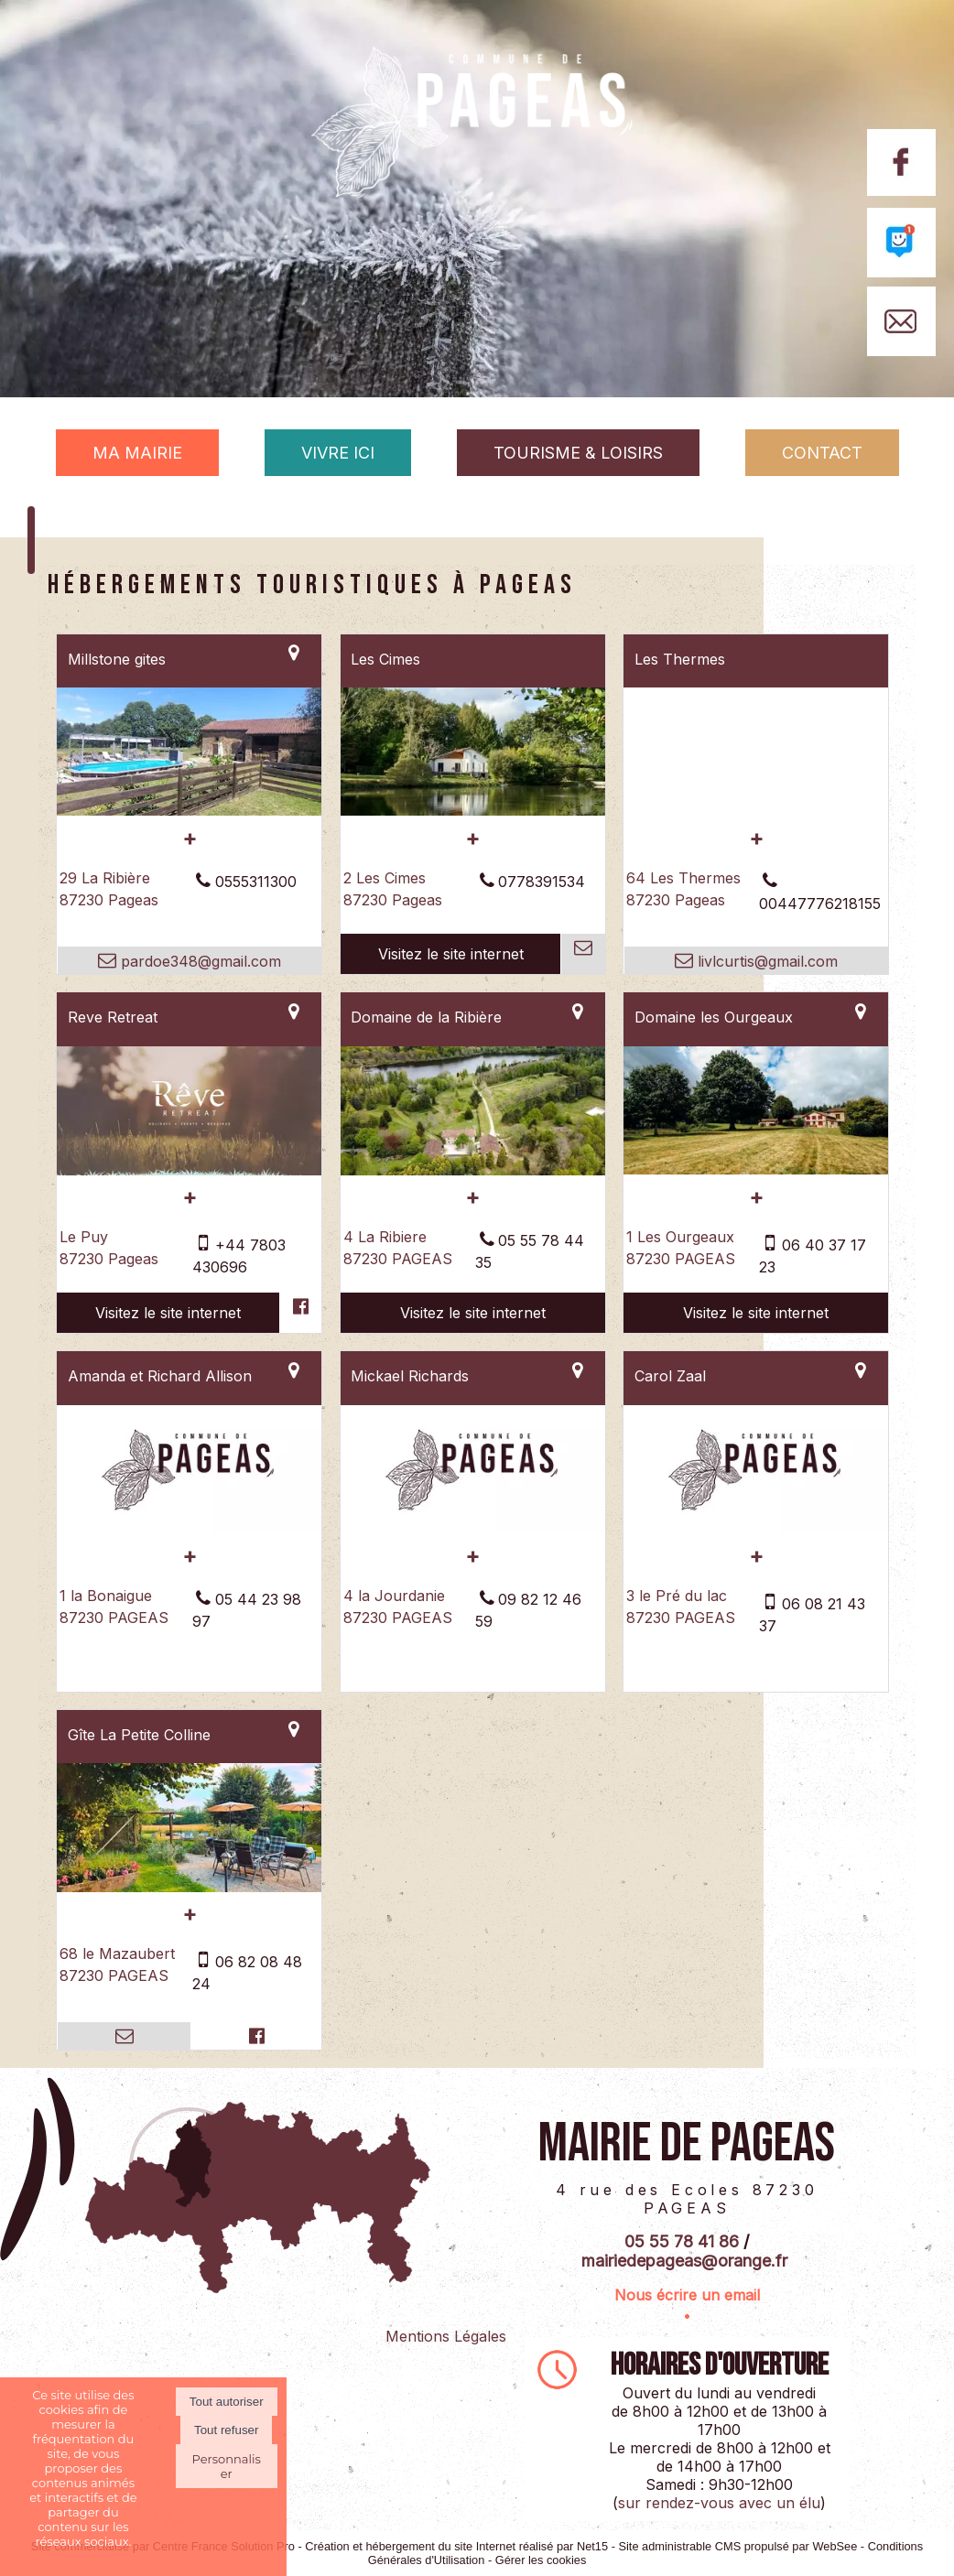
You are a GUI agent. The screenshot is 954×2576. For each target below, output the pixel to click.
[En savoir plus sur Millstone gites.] (189, 838)
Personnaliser (226, 2466)
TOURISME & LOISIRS (578, 452)
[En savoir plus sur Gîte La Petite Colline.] (189, 1914)
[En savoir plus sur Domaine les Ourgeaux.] (755, 1197)
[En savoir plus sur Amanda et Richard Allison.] (189, 1556)
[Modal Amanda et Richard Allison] (189, 1528)
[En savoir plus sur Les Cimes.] (473, 838)
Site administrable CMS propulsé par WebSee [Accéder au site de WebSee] (737, 2546)
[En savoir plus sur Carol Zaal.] (755, 1556)
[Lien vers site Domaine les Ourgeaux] (755, 1169)
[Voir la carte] (294, 652)
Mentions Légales (445, 2336)
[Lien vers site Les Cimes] (473, 810)
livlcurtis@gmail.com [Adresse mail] (765, 961)
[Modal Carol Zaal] (755, 1528)
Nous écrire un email (687, 2295)
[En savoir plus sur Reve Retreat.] (189, 1197)
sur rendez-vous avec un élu (719, 2503)
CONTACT (822, 452)
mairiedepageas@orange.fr (684, 2260)
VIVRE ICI (337, 452)
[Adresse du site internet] (451, 954)
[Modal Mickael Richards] (473, 1528)
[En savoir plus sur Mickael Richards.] (473, 1556)
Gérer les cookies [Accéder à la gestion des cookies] (541, 2560)
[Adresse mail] (582, 954)
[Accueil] (477, 152)
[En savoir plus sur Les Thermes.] (755, 838)
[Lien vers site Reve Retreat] (189, 1170)
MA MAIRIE (137, 452)
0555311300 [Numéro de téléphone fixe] (256, 881)
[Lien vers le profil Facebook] (300, 1313)
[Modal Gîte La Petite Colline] (189, 1887)
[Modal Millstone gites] (189, 810)
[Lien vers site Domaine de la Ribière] (473, 1170)
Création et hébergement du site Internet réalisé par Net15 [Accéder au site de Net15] (456, 2546)
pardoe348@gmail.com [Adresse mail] (198, 961)
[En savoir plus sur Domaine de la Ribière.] (473, 1197)
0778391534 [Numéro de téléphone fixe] (541, 881)
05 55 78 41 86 (681, 2241)
